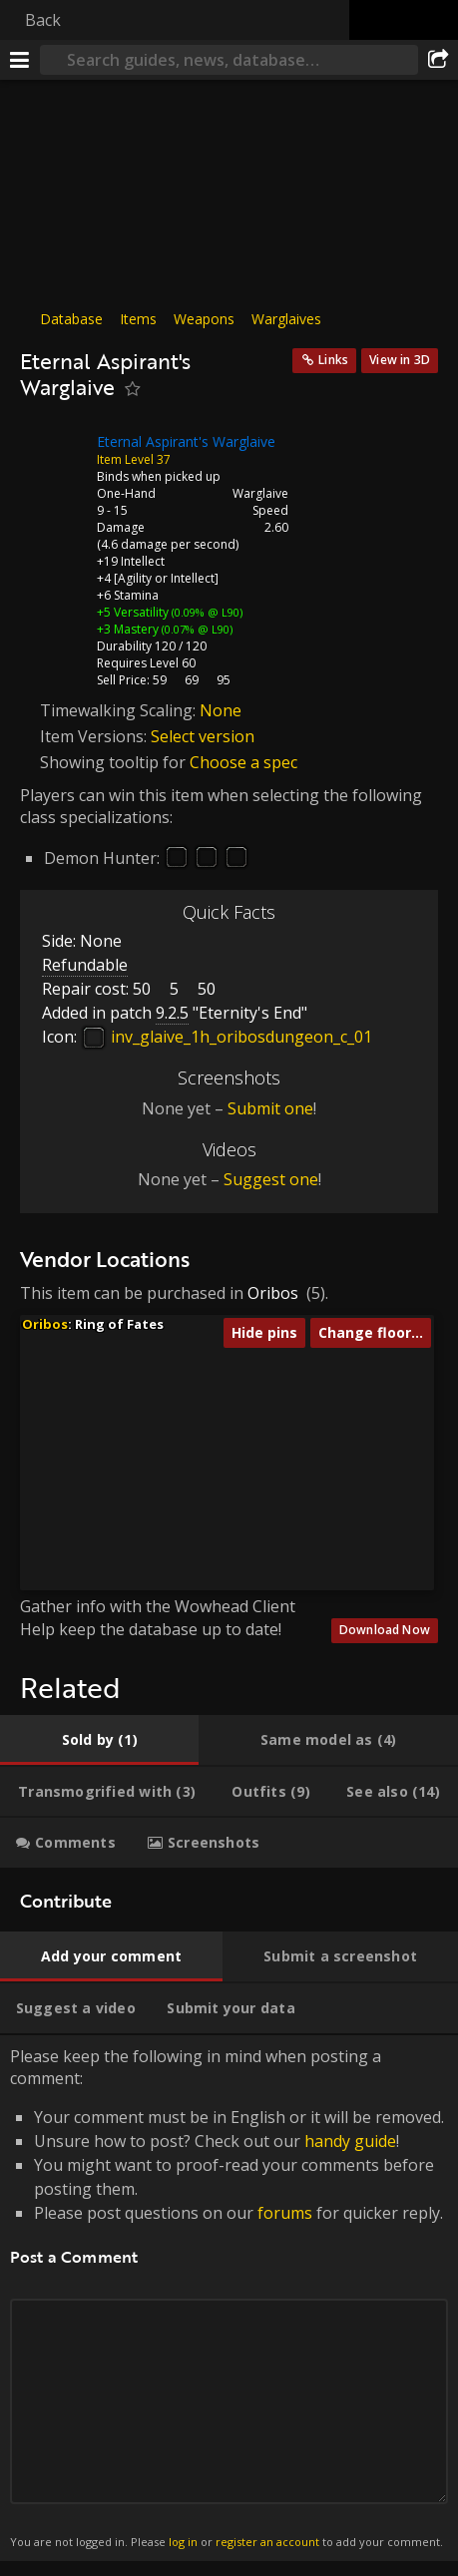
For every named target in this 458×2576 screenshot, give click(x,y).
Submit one (270, 1108)
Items (138, 318)
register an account (267, 2541)
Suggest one (271, 1179)
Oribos (272, 1293)
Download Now (384, 1629)
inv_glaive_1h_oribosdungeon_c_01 (226, 1037)
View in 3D (399, 359)
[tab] (99, 1740)
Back (43, 20)
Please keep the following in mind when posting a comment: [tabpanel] (229, 2298)
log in (183, 2541)
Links (333, 359)
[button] (168, 1475)
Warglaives (286, 318)
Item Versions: (95, 736)
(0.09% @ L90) (205, 612)
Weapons (204, 318)
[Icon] (54, 457)
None (220, 710)
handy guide (350, 2141)
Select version (202, 736)
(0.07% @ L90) (195, 629)
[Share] (438, 60)
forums (284, 2213)
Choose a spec (243, 762)
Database (71, 318)
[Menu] (20, 60)
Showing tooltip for (115, 762)
